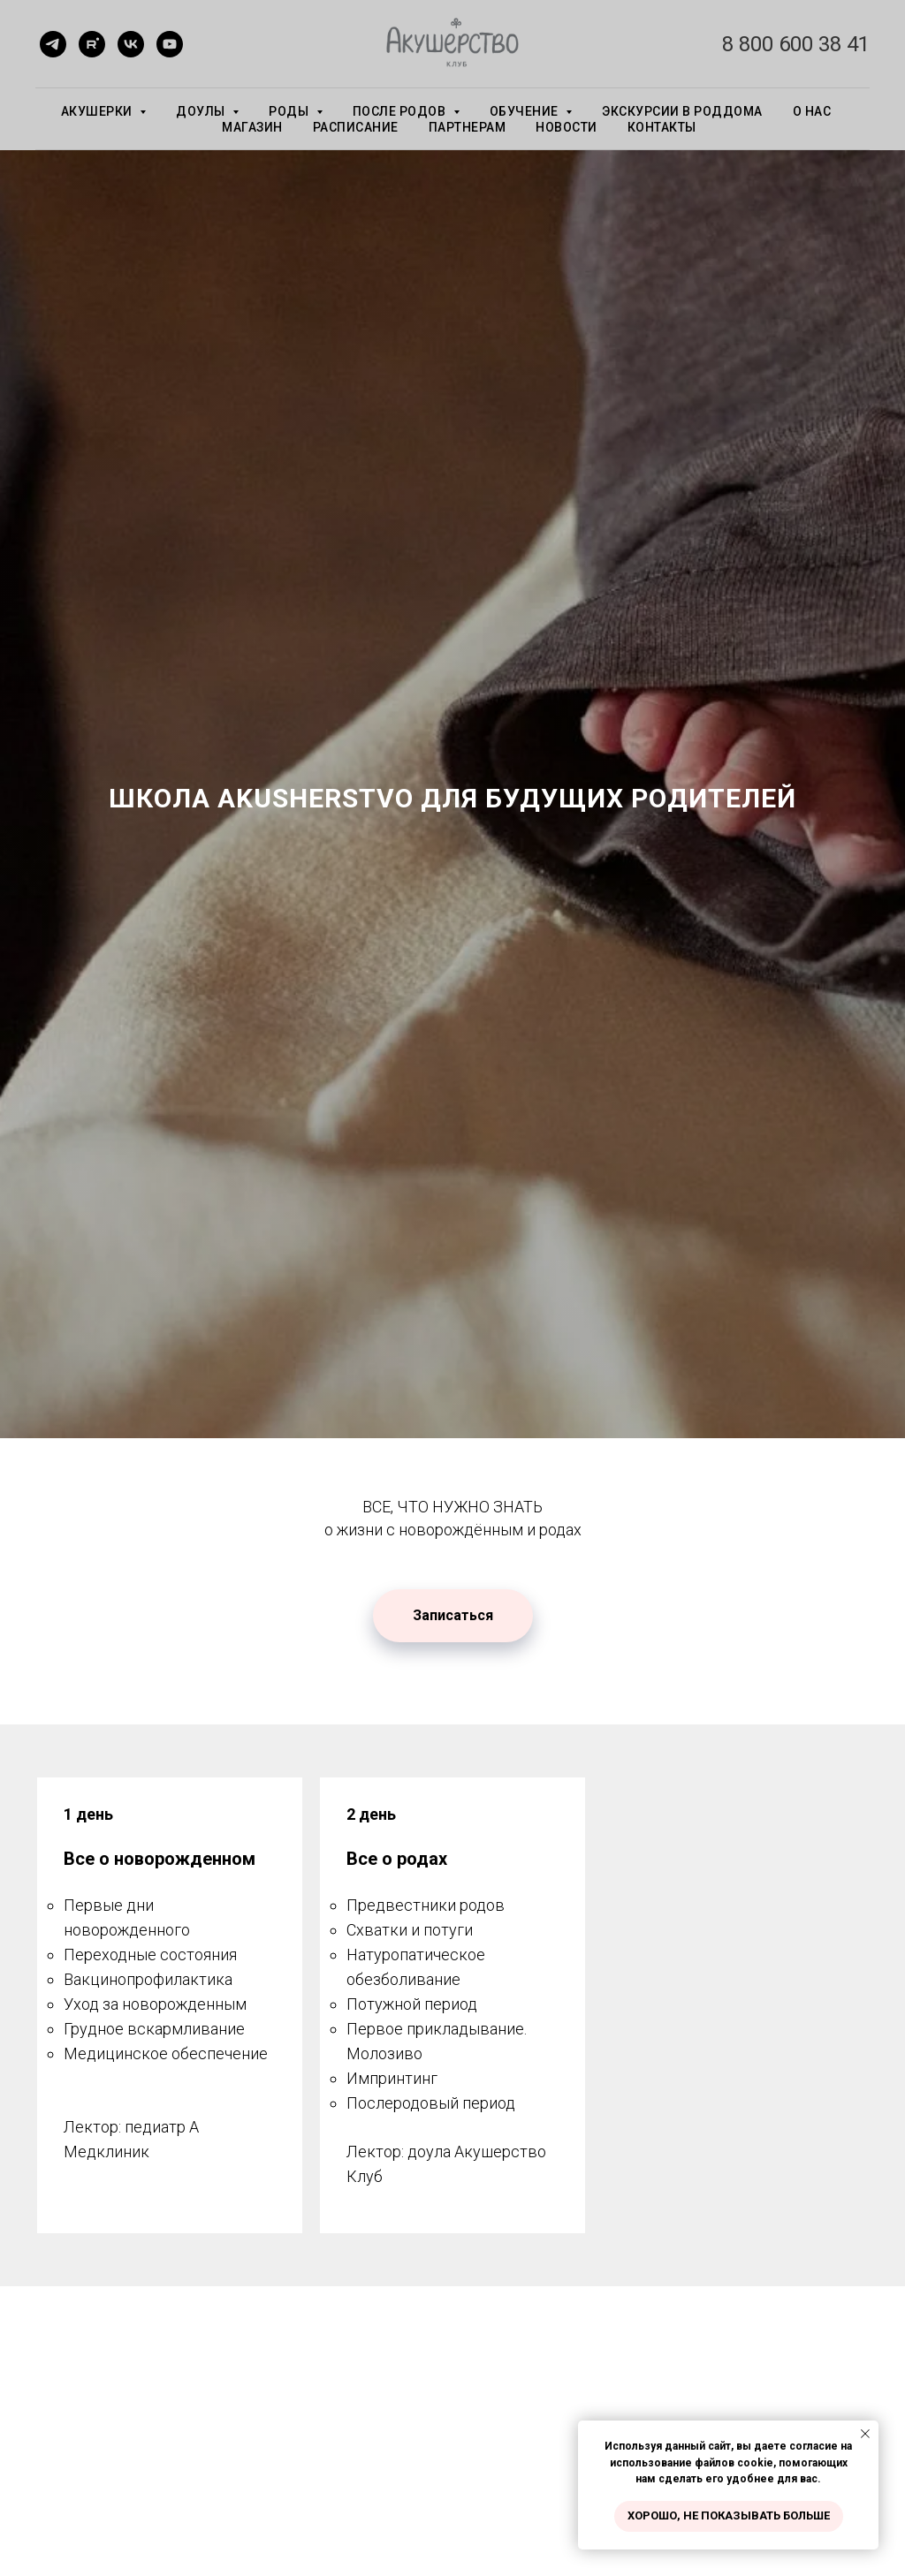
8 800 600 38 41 (796, 44)
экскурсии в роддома (682, 111)
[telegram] (53, 44)
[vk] (131, 44)
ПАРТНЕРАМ (467, 127)
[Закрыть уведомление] (865, 2434)
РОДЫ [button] (290, 111)
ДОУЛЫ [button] (202, 111)
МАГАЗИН (252, 127)
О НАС (812, 111)
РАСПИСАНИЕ (356, 127)
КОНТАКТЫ (661, 127)
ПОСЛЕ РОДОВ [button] (401, 111)
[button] (453, 1615)
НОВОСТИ (566, 127)
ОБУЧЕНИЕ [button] (526, 111)
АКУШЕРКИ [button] (98, 111)
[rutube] (92, 44)
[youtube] (169, 44)
